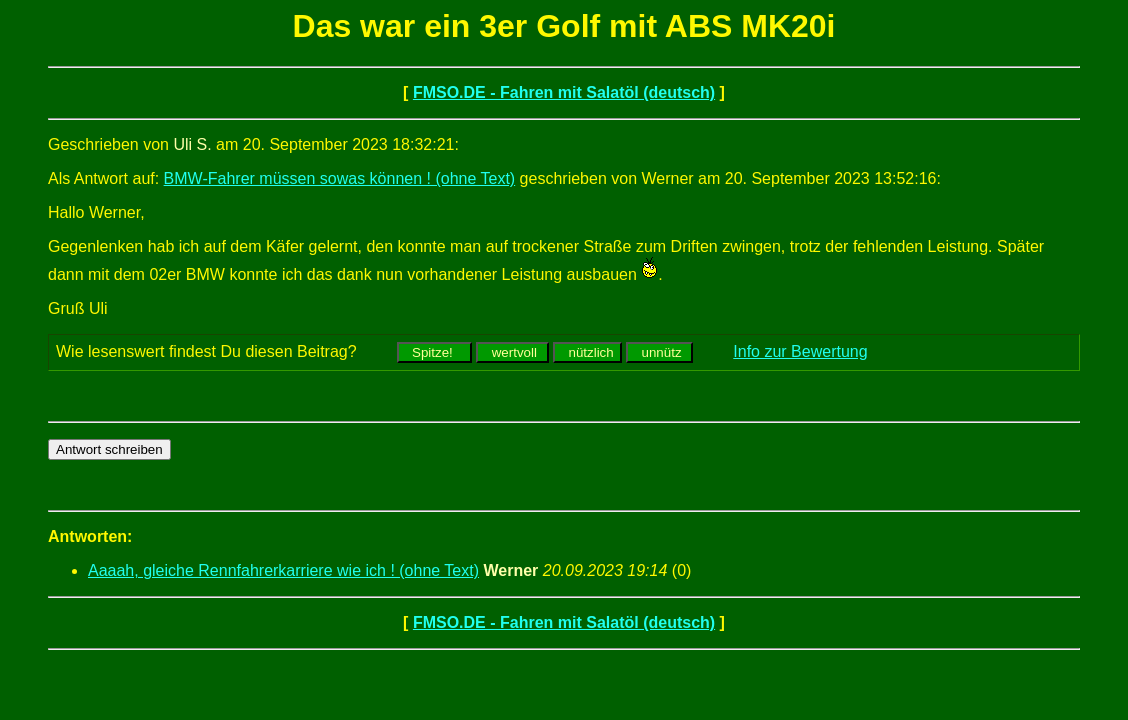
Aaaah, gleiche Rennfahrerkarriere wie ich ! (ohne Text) (283, 570)
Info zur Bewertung (800, 351)
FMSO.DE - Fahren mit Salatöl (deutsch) (564, 92)
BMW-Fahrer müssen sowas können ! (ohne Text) (340, 178)
